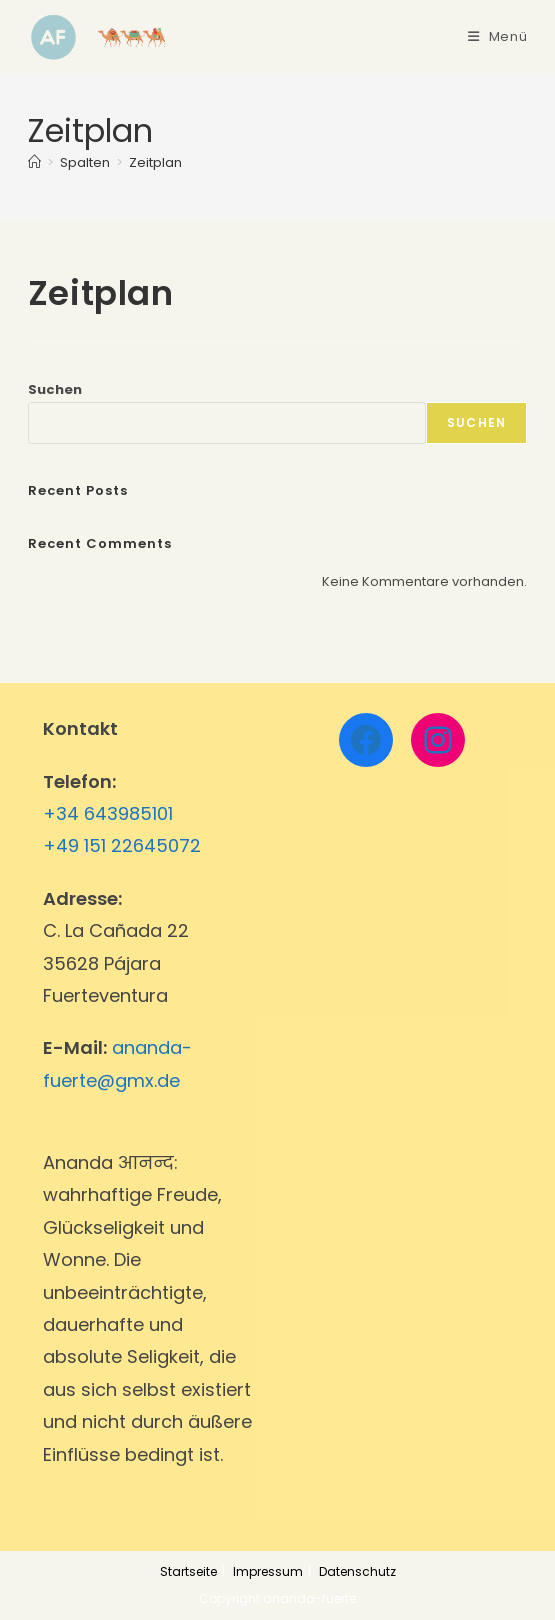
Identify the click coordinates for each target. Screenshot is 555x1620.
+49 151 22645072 (122, 845)
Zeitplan (155, 162)
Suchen (55, 389)
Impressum (268, 1571)
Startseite (188, 1571)
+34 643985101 (108, 813)
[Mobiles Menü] (498, 36)
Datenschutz (357, 1571)
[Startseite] (34, 162)
